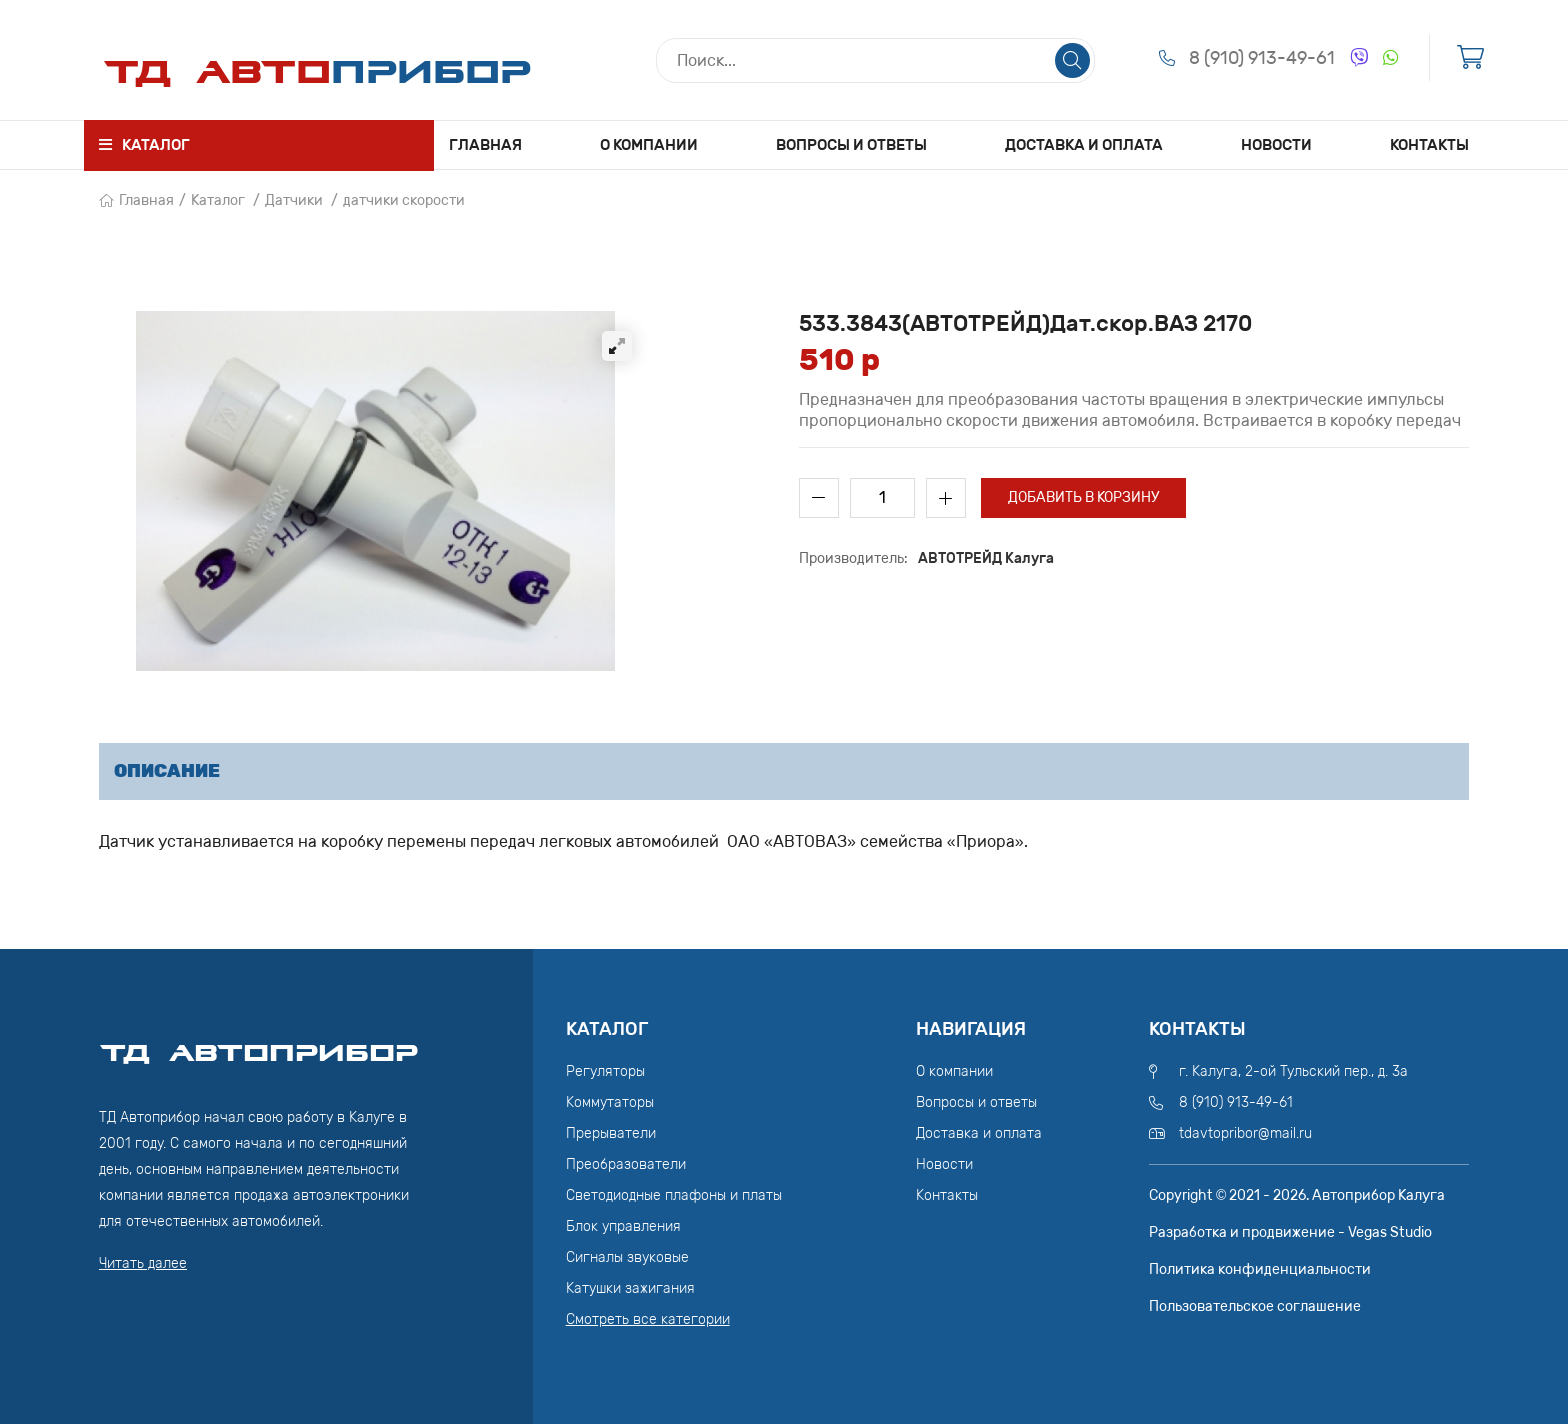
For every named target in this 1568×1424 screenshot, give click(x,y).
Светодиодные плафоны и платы (674, 1195)
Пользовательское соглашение (1255, 1306)
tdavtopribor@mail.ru (1245, 1133)
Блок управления (623, 1226)
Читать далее (143, 1263)
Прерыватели (611, 1133)
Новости (1276, 145)
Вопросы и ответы (851, 145)
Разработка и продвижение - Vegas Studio (1290, 1232)
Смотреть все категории (648, 1319)
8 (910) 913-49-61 (1262, 58)
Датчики (294, 200)
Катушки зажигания (630, 1288)
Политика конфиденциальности (1260, 1269)
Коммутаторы (610, 1102)
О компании (649, 145)
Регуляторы (605, 1071)
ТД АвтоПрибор (259, 1044)
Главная (485, 145)
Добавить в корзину (1083, 497)
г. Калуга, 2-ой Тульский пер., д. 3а (1293, 1071)
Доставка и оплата (1084, 145)
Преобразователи (626, 1164)
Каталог (218, 200)
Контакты (1429, 145)
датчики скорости (404, 200)
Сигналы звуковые (627, 1257)
